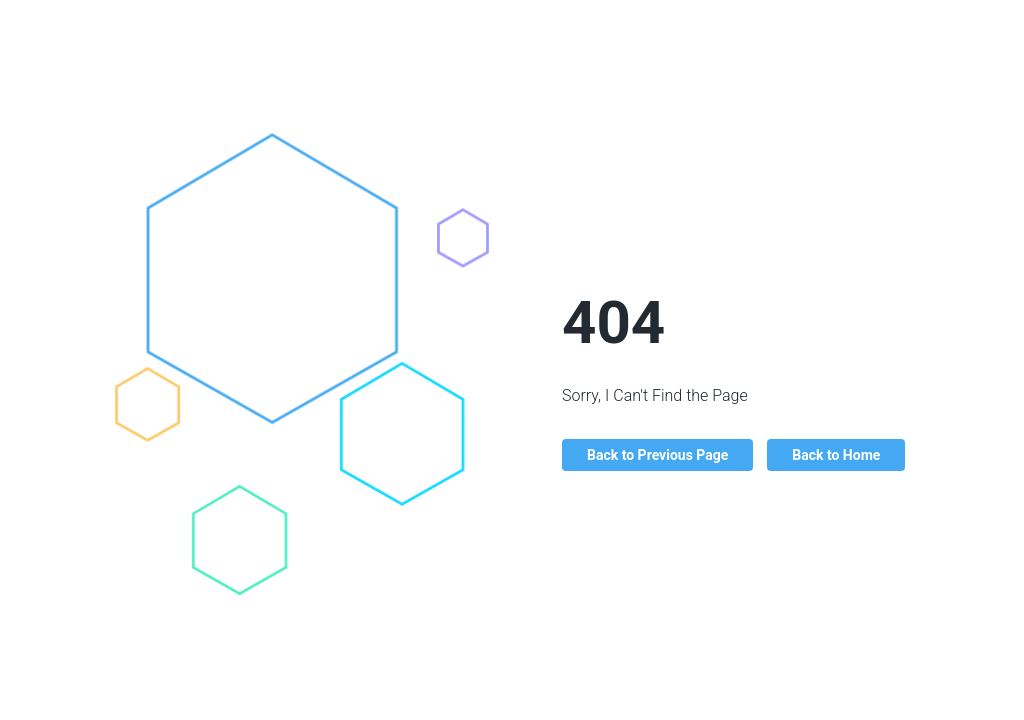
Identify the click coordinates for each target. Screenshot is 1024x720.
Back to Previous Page (657, 455)
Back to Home (836, 455)
